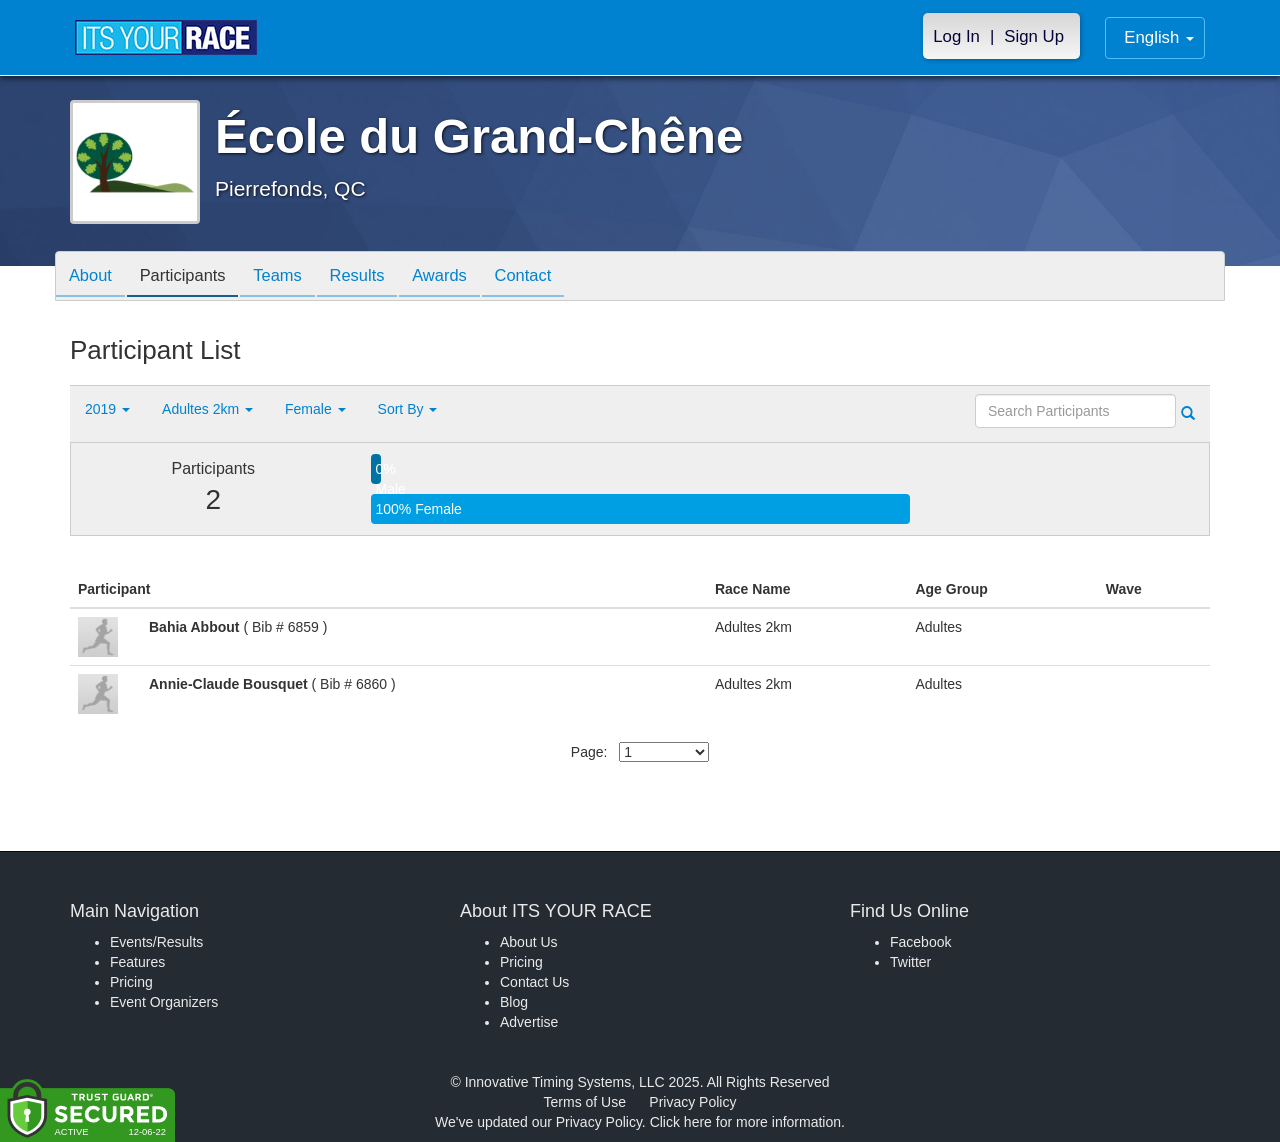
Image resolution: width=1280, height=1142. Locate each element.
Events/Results (156, 942)
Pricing (131, 982)
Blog (514, 1002)
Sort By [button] (408, 409)
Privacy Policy (692, 1102)
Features (137, 962)
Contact (553, 277)
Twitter (910, 962)
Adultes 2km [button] (207, 409)
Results (376, 277)
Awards (464, 277)
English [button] (1159, 37)
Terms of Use (585, 1102)
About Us (529, 942)
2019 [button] (107, 409)
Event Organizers (164, 1002)
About (93, 277)
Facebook (920, 942)
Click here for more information (745, 1122)
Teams (291, 277)
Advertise (529, 1022)
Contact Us (534, 982)
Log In (956, 36)
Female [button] (315, 409)
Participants (191, 277)
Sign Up (1034, 36)
